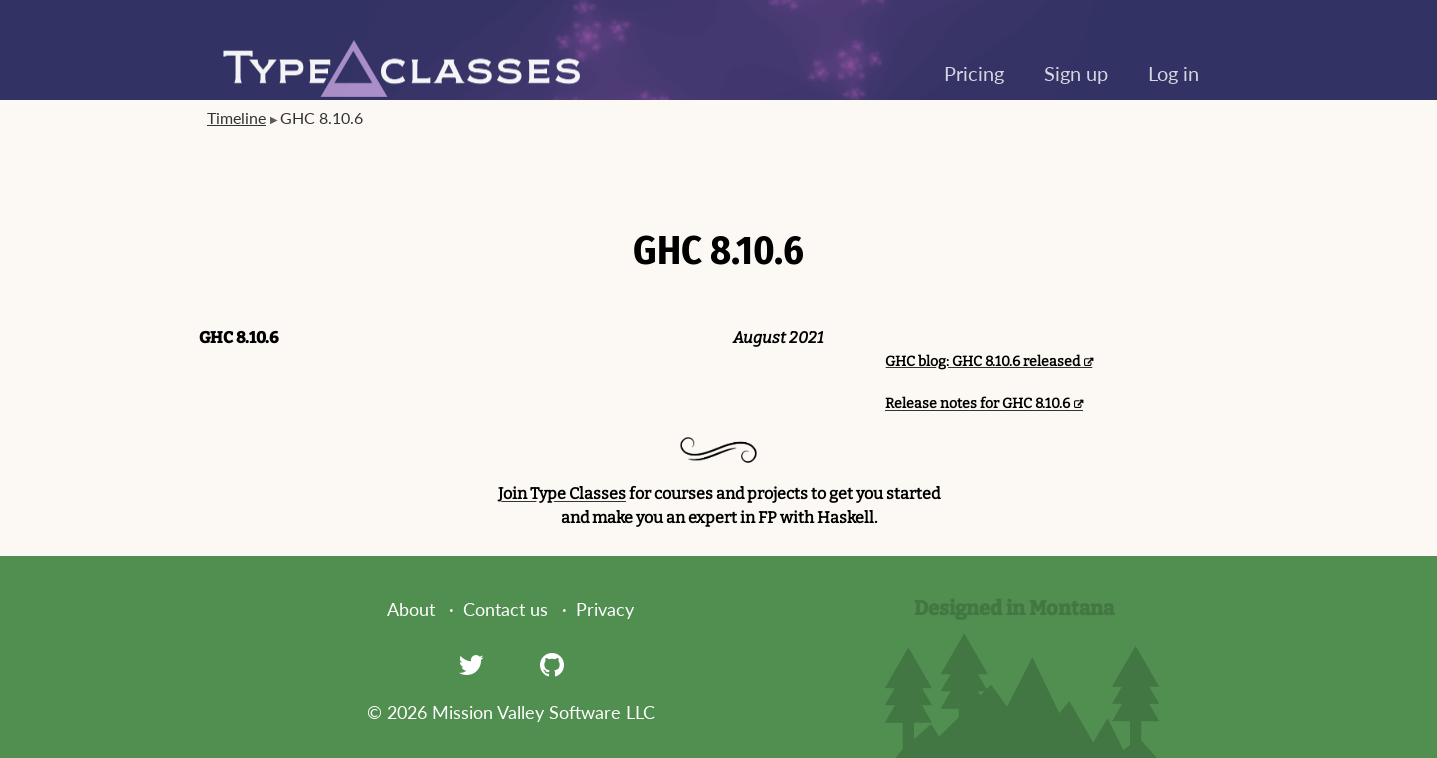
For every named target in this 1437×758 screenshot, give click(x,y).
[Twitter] (471, 664)
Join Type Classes (562, 493)
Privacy (605, 609)
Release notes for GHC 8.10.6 (977, 403)
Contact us (505, 609)
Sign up (1076, 73)
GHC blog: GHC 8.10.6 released (982, 361)
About (411, 609)
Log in (1173, 73)
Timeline (236, 117)
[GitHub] (552, 664)
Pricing (974, 73)
